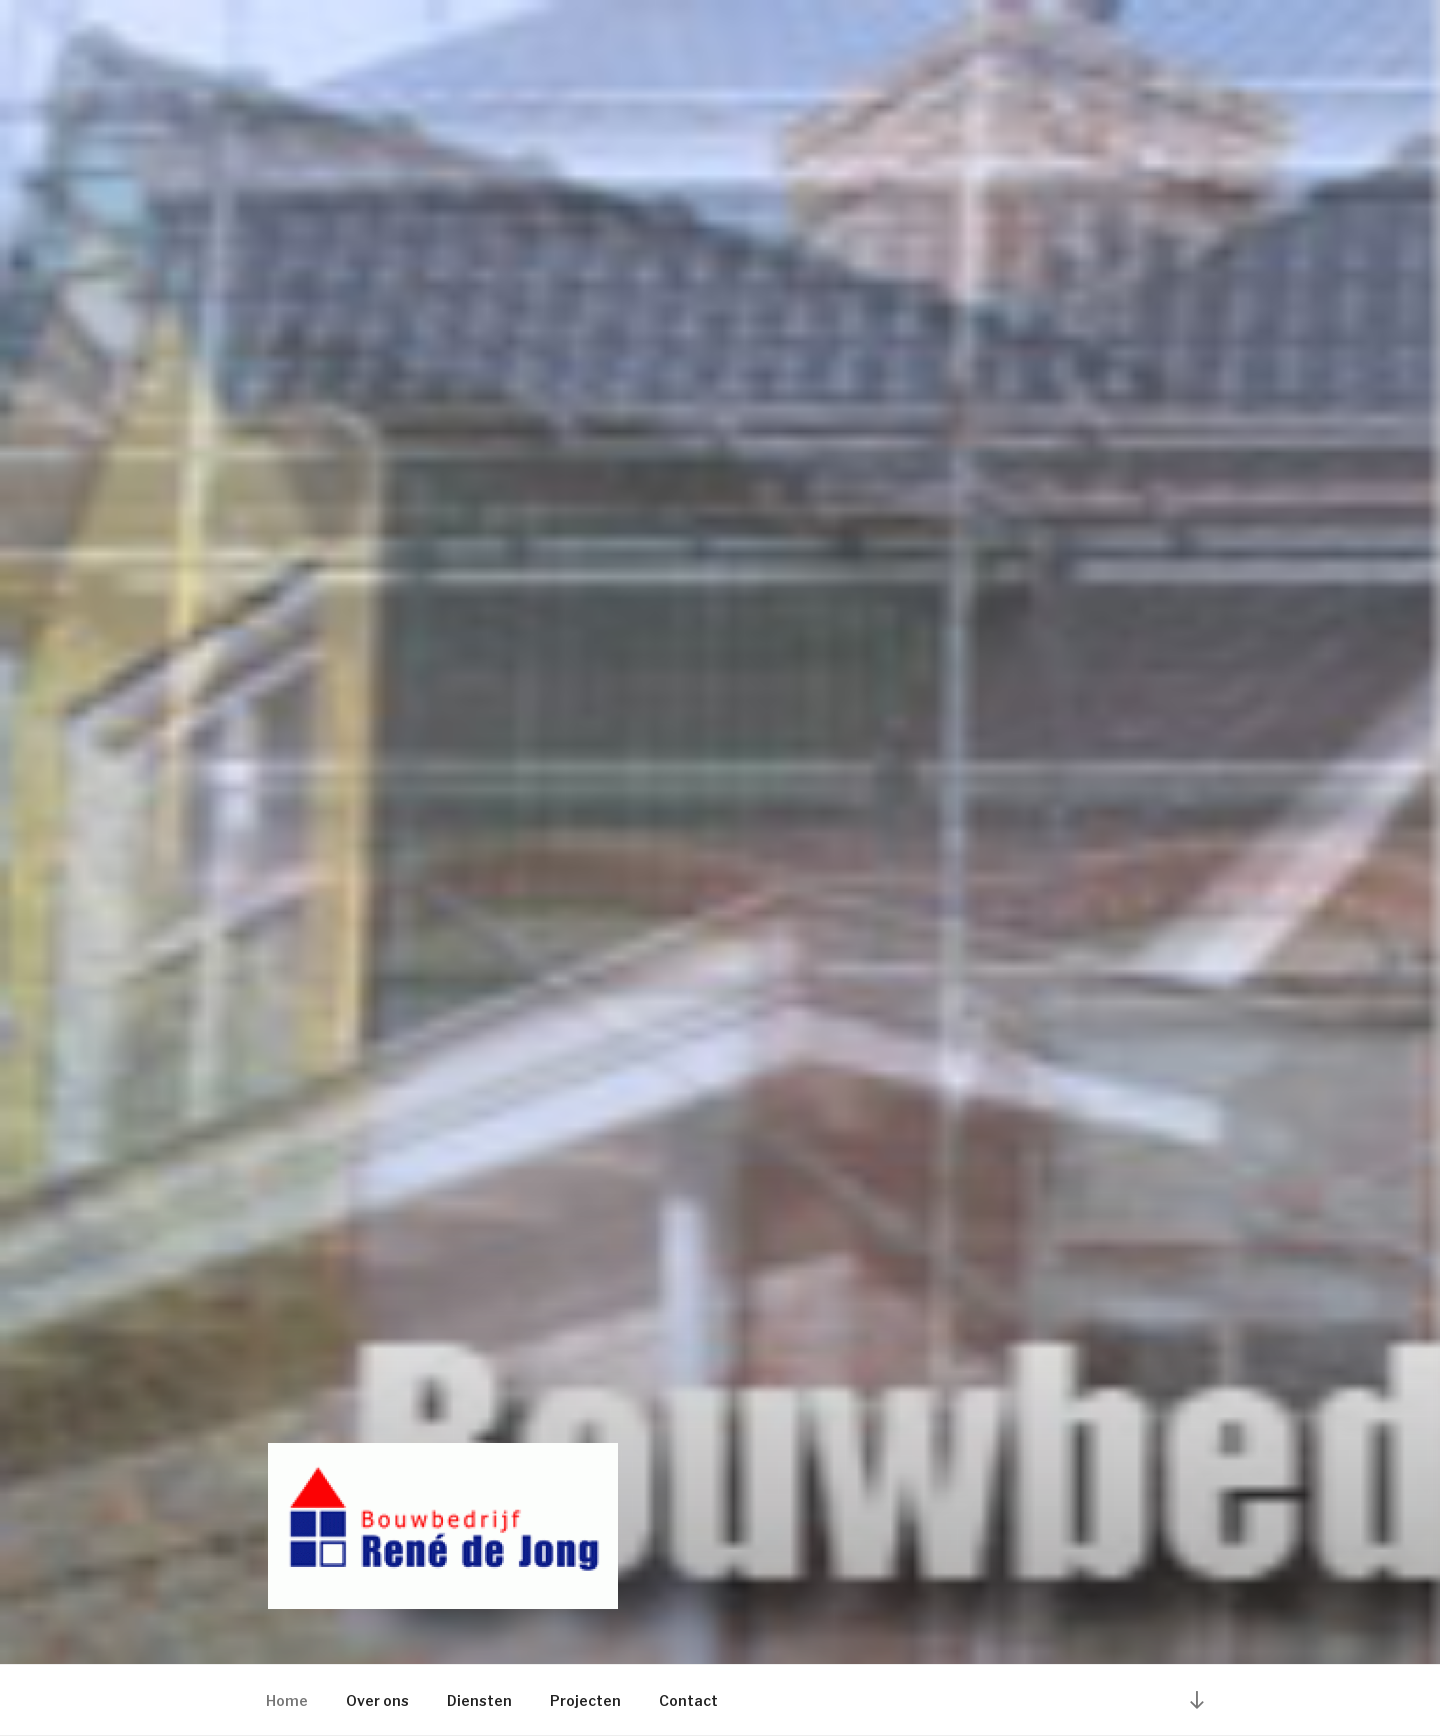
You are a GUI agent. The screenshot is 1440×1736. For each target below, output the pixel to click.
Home (287, 1700)
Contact (688, 1700)
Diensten (479, 1700)
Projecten (585, 1700)
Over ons (377, 1700)
